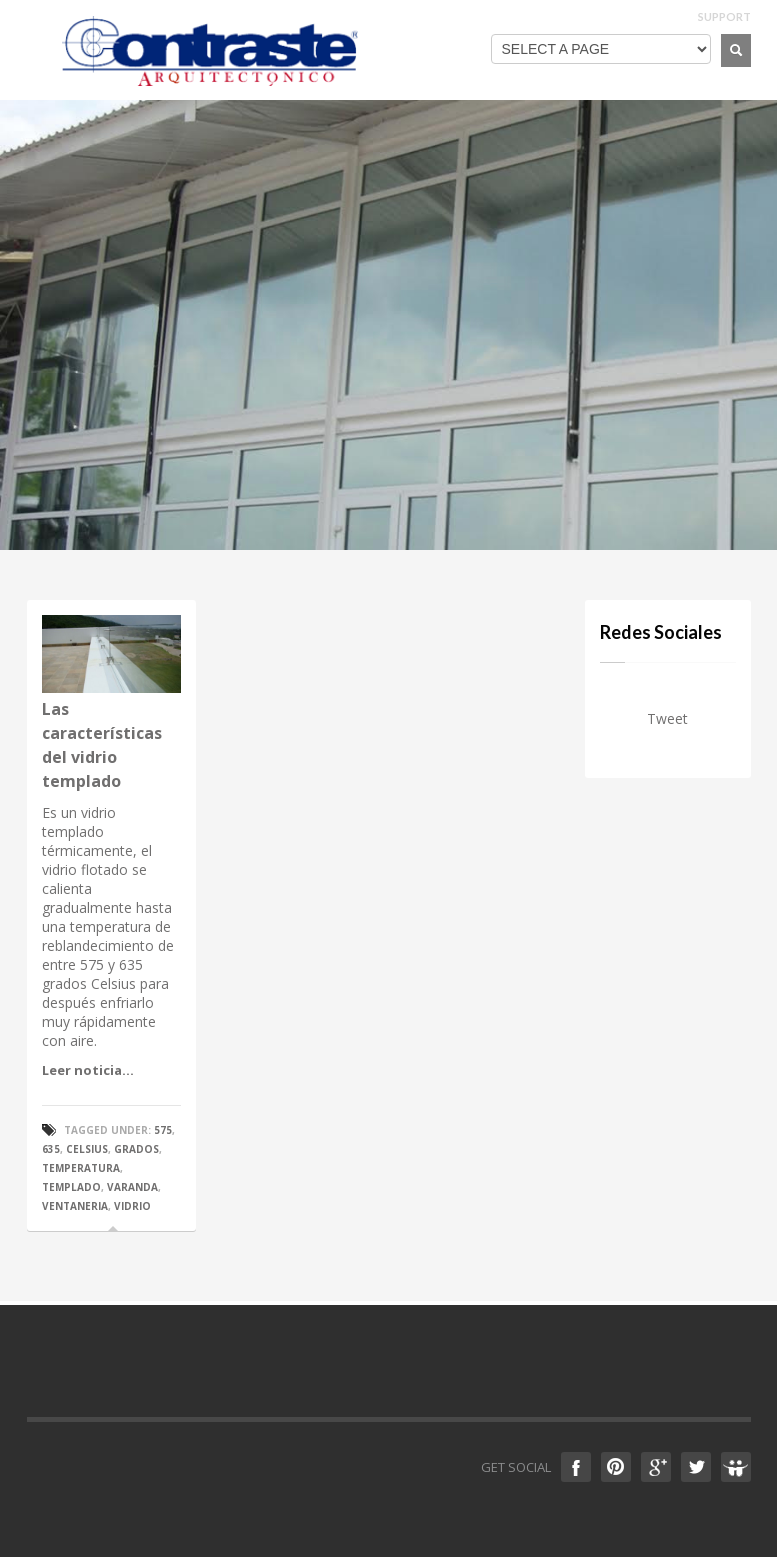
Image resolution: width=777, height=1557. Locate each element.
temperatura (81, 1168)
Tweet (667, 718)
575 (163, 1130)
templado (71, 1187)
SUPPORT (724, 16)
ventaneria (75, 1206)
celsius (87, 1149)
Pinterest (616, 1467)
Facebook (576, 1467)
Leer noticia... (88, 1070)
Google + (656, 1467)
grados (136, 1149)
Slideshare (736, 1467)
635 (51, 1149)
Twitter (696, 1467)
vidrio (132, 1206)
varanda (132, 1187)
